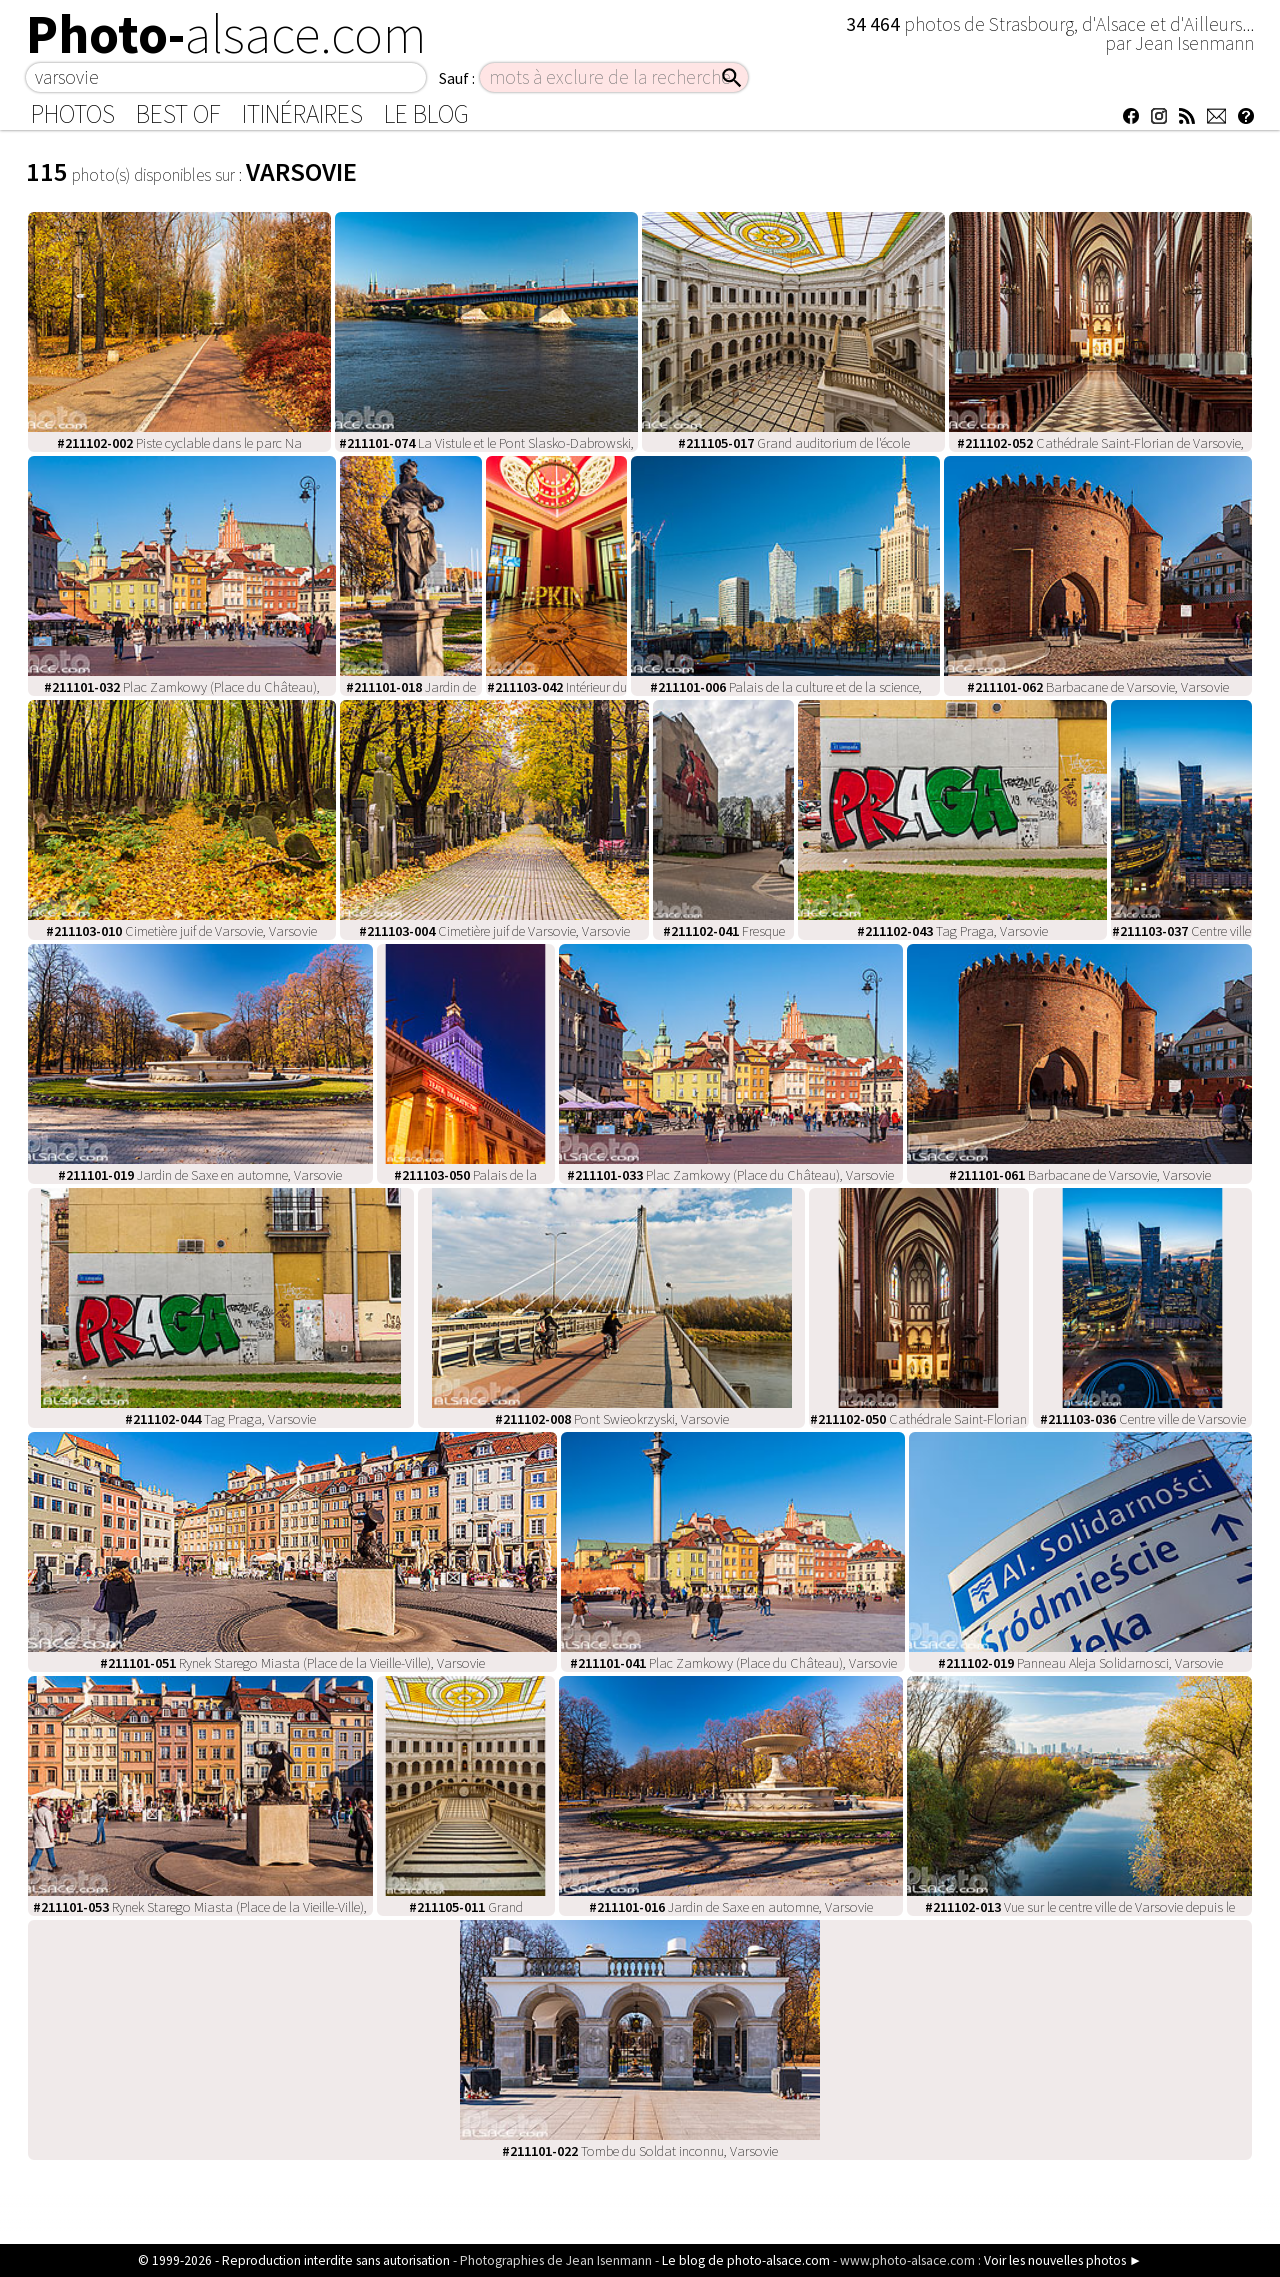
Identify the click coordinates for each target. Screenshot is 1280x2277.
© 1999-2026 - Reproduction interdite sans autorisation (294, 2260)
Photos (73, 114)
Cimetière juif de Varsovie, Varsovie (181, 931)
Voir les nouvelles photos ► (1063, 2260)
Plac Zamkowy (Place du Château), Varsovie (730, 1175)
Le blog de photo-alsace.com (746, 2260)
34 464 (875, 24)
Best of (178, 114)
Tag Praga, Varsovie (952, 931)
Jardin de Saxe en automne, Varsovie (200, 1175)
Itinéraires (302, 114)
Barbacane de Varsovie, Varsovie (1098, 687)
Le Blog (426, 114)
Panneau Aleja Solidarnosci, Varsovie (1080, 1663)
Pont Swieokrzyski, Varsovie (612, 1419)
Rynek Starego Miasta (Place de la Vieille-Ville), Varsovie (292, 1663)
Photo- (226, 34)
